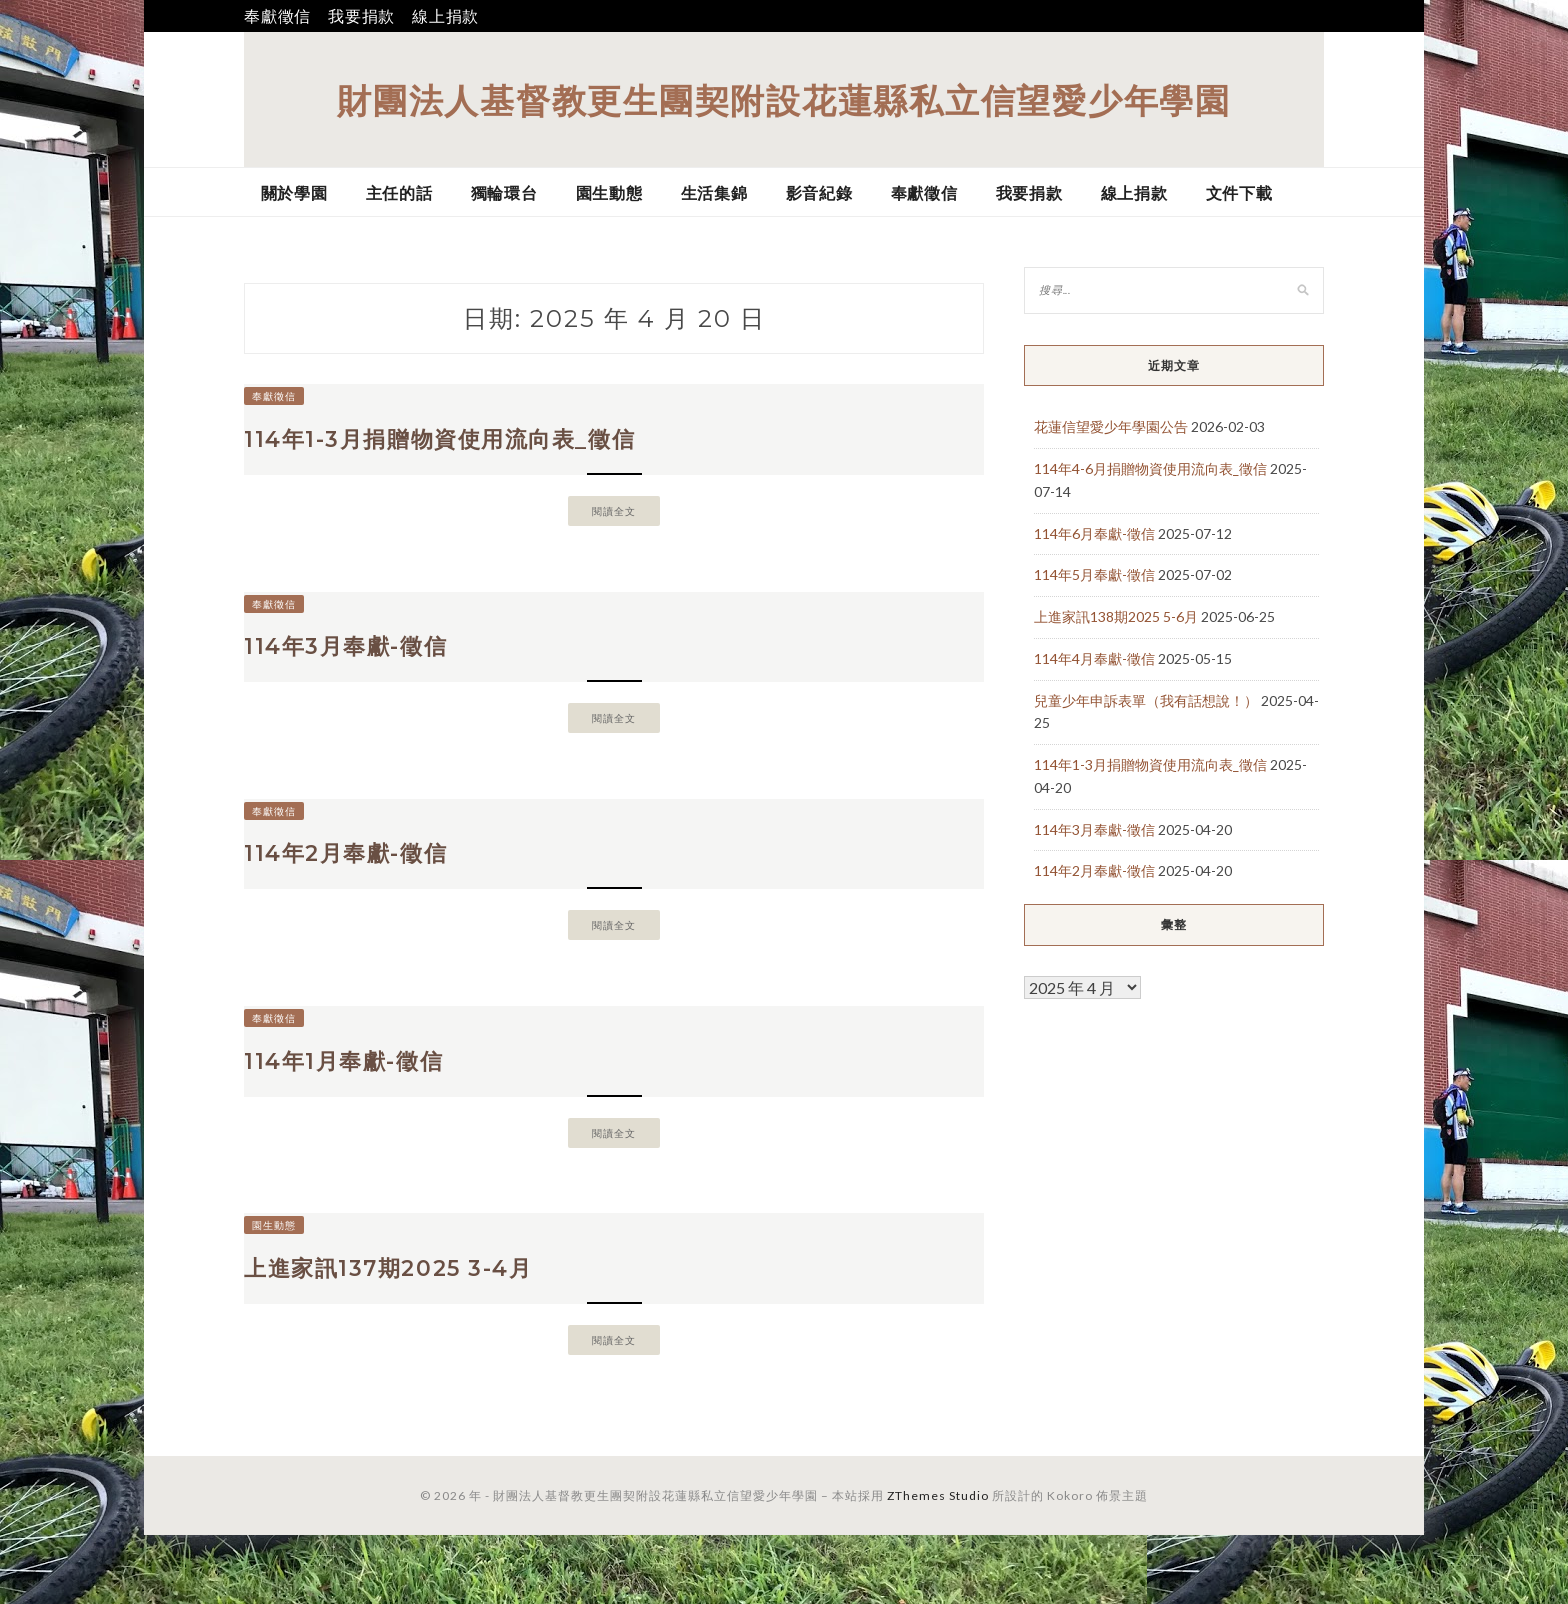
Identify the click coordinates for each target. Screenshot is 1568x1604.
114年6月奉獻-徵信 (1094, 533)
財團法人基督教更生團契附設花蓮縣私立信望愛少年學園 (784, 99)
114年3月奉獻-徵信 (365, 668)
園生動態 (609, 192)
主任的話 (399, 192)
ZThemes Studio (938, 1564)
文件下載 (1239, 192)
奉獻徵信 (277, 15)
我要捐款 (361, 15)
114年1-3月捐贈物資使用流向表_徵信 (476, 447)
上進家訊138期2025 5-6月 (1116, 616)
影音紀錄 (819, 192)
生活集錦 (714, 192)
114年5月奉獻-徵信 (1094, 574)
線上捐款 (445, 15)
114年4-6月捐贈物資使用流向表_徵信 (1150, 468)
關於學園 (294, 192)
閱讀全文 (614, 525)
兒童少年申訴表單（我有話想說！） (1146, 700)
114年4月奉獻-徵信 (1094, 658)
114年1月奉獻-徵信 (363, 1110)
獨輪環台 (504, 192)
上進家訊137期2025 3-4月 (415, 1331)
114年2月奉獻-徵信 (365, 889)
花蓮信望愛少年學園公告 (1111, 426)
